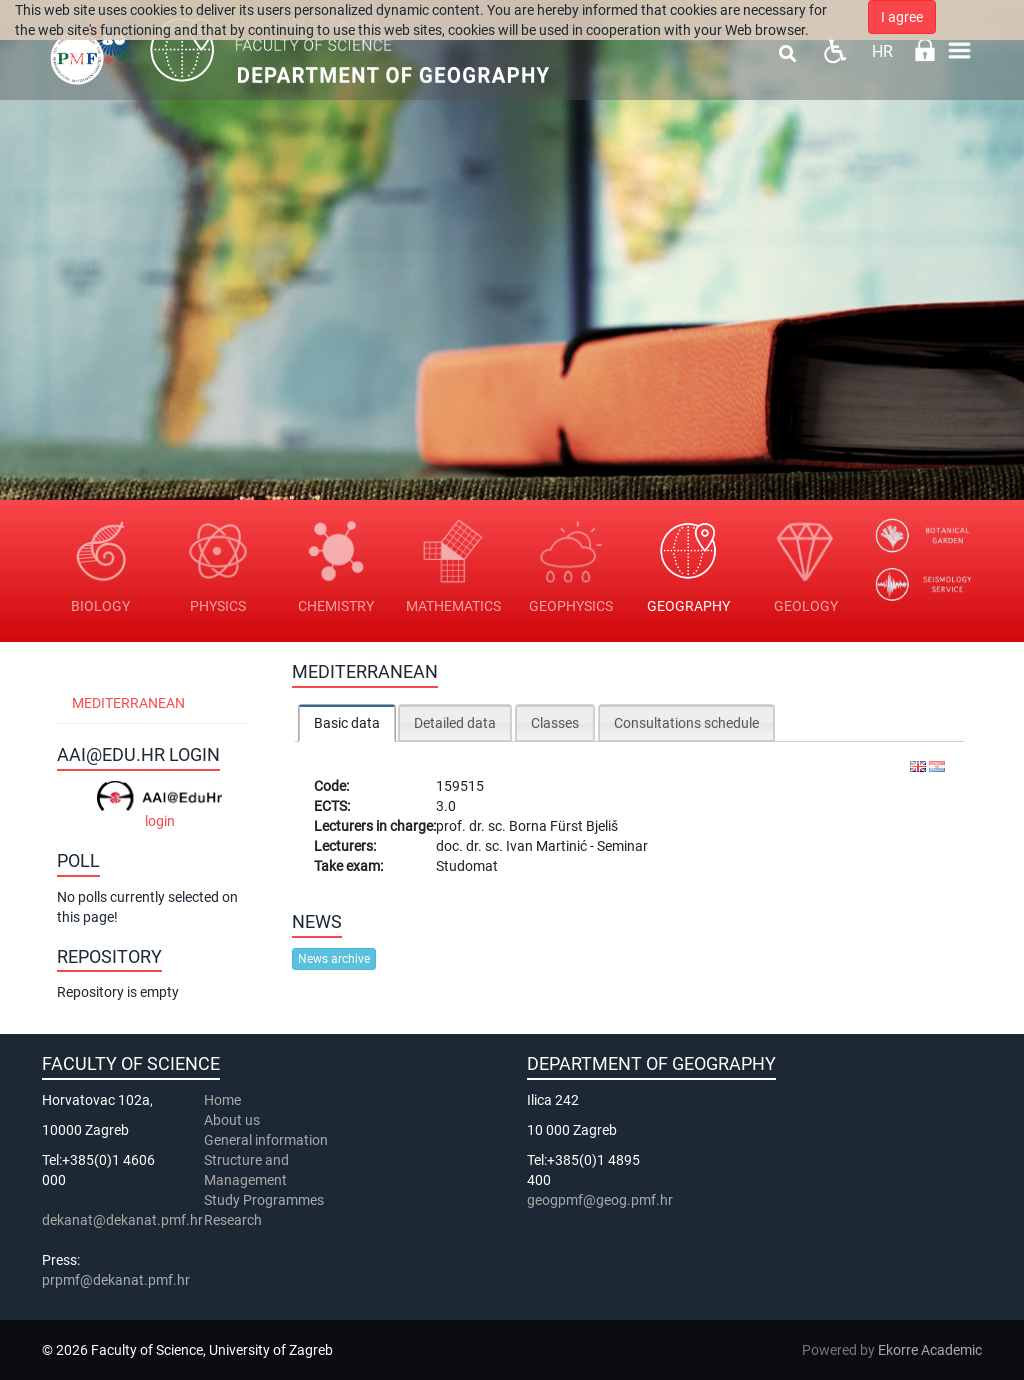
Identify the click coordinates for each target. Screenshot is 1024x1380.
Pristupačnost (834, 50)
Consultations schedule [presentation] (686, 723)
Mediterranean (128, 703)
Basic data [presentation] (347, 723)
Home (222, 1100)
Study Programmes (264, 1200)
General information (266, 1140)
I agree (902, 17)
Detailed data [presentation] (455, 723)
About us (233, 1120)
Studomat (467, 866)
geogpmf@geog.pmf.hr (600, 1200)
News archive (334, 959)
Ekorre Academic (930, 1350)
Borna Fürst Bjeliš (563, 826)
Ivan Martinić (548, 846)
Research (234, 1220)
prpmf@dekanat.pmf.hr (116, 1280)
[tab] (347, 722)
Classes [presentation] (555, 723)
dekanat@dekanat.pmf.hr (122, 1220)
